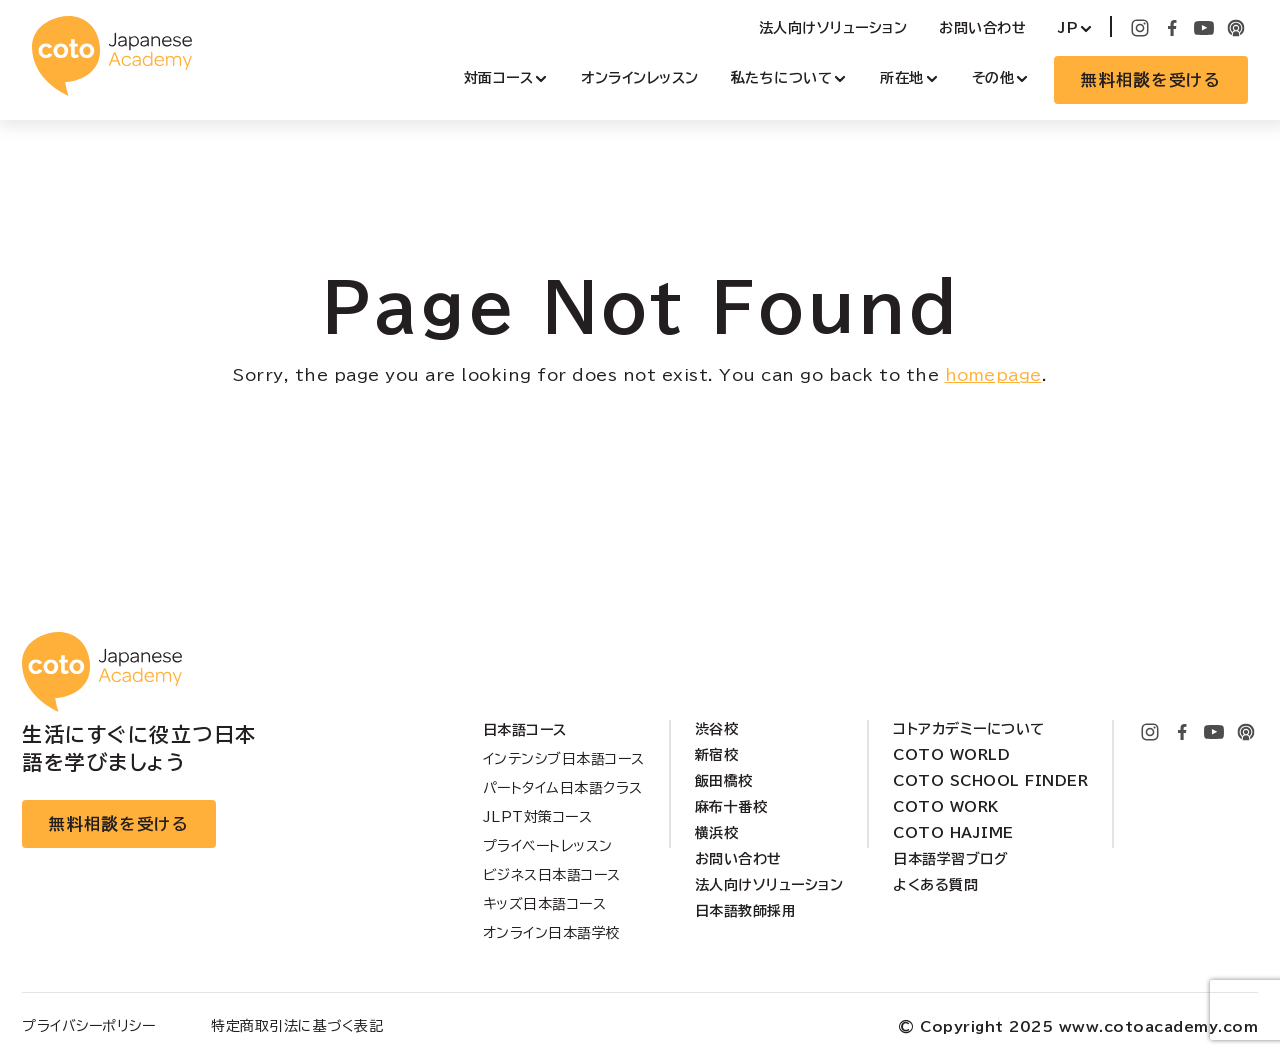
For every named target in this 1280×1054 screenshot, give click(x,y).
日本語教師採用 (746, 911)
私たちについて (782, 78)
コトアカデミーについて (969, 729)
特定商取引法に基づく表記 (297, 1026)
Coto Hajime (953, 833)
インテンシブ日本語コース (564, 759)
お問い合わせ (982, 28)
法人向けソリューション (833, 28)
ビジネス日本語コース (552, 875)
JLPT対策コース (538, 817)
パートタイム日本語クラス (563, 788)
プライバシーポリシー (88, 1026)
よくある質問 (935, 885)
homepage (993, 375)
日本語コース (525, 730)
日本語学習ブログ (950, 859)
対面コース (499, 78)
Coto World (951, 755)
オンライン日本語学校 (552, 933)
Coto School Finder (990, 781)
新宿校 (717, 755)
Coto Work (946, 807)
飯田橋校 (724, 781)
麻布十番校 (731, 807)
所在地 (902, 78)
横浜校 (717, 833)
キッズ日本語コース (545, 904)
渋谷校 (717, 729)
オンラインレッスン (640, 78)
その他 (993, 78)
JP (1068, 28)
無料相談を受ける (1151, 80)
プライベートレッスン (548, 846)
